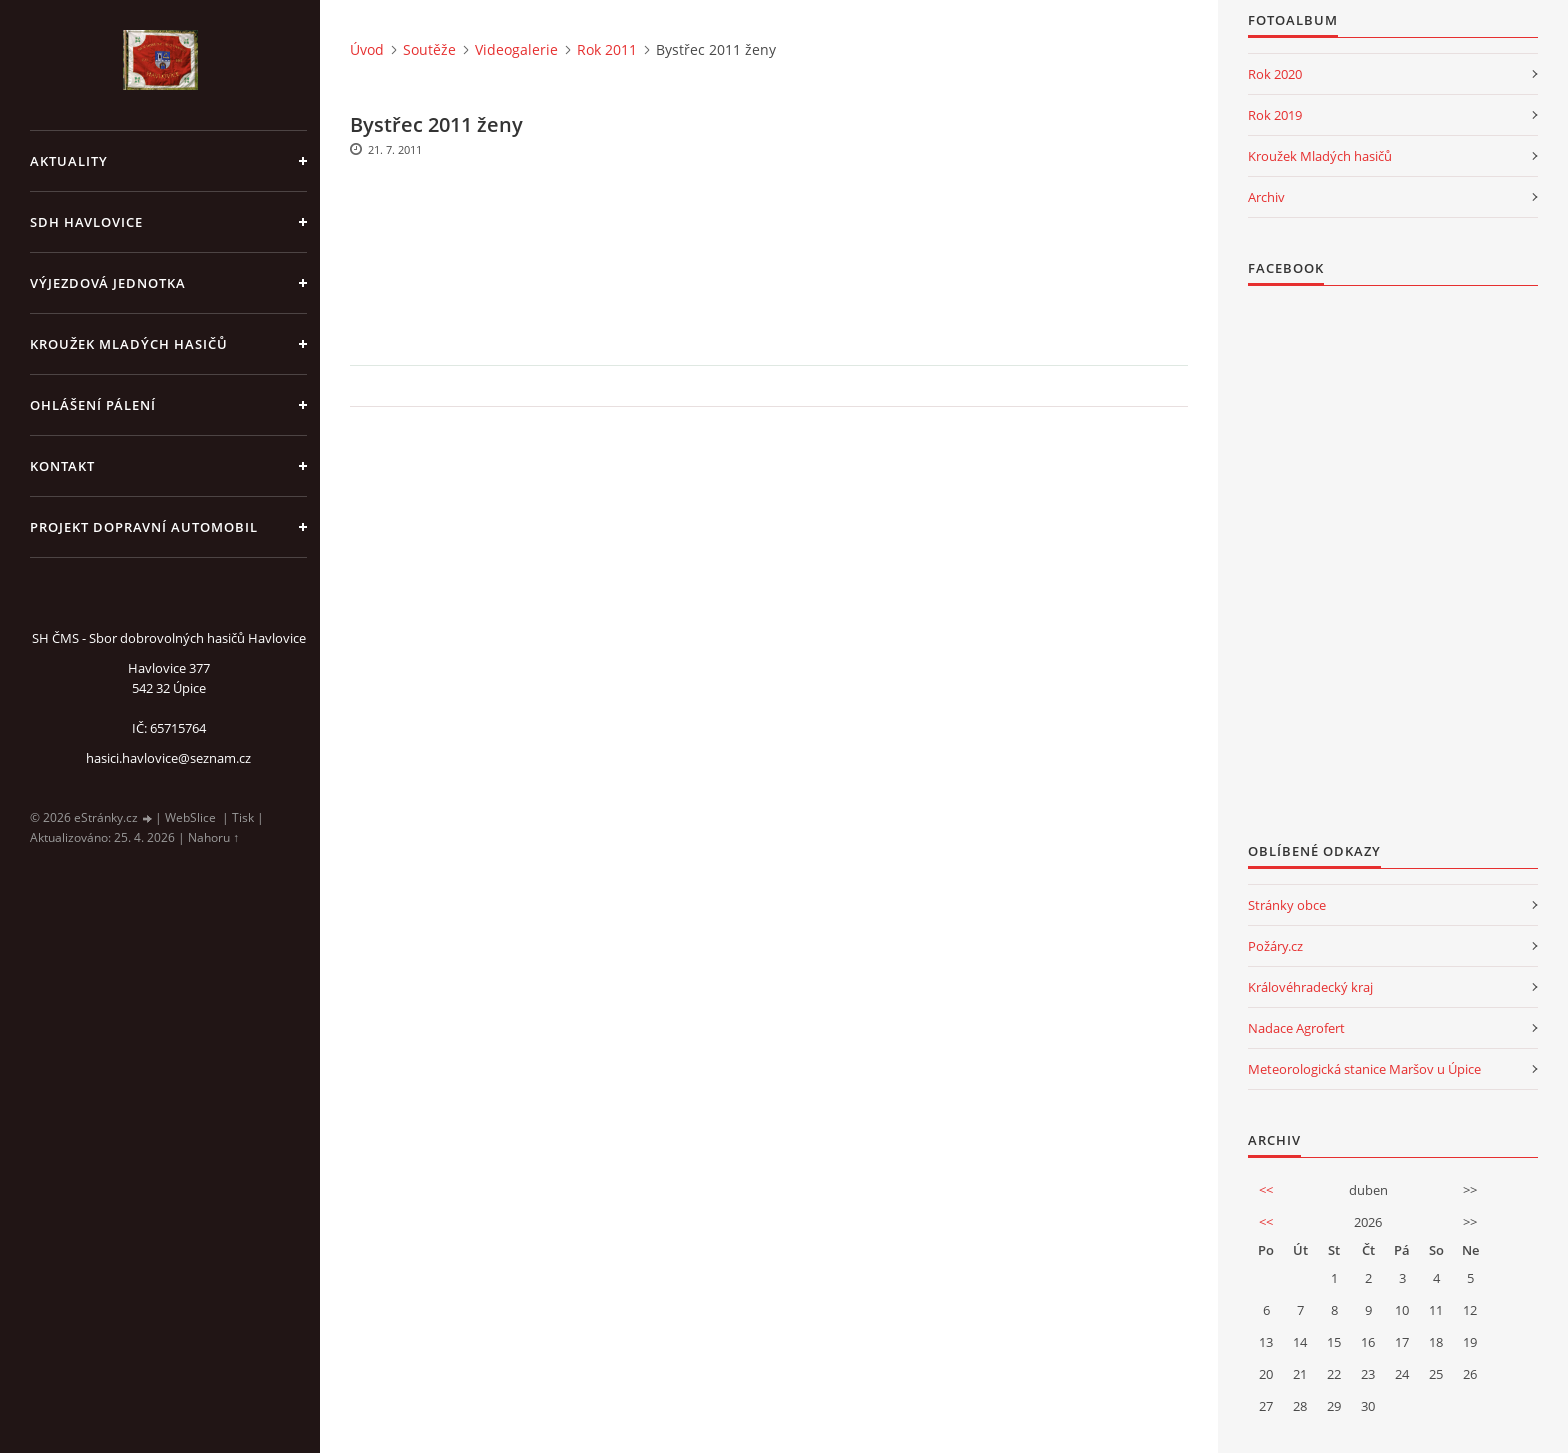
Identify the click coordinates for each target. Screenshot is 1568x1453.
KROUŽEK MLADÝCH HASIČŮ (129, 344)
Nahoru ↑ (213, 837)
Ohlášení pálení (93, 405)
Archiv (1266, 197)
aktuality (69, 161)
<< (1266, 1190)
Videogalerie (516, 49)
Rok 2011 (607, 49)
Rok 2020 (1275, 74)
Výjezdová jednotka (108, 283)
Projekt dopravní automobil (144, 527)
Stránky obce (1287, 905)
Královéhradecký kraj (1310, 987)
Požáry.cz (1275, 946)
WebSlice (190, 817)
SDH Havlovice (86, 222)
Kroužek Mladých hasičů (1320, 156)
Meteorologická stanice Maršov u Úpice (1364, 1069)
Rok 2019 (1275, 115)
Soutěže (429, 49)
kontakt (62, 466)
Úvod (367, 49)
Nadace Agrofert (1296, 1028)
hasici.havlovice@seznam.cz (168, 758)
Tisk (243, 817)
